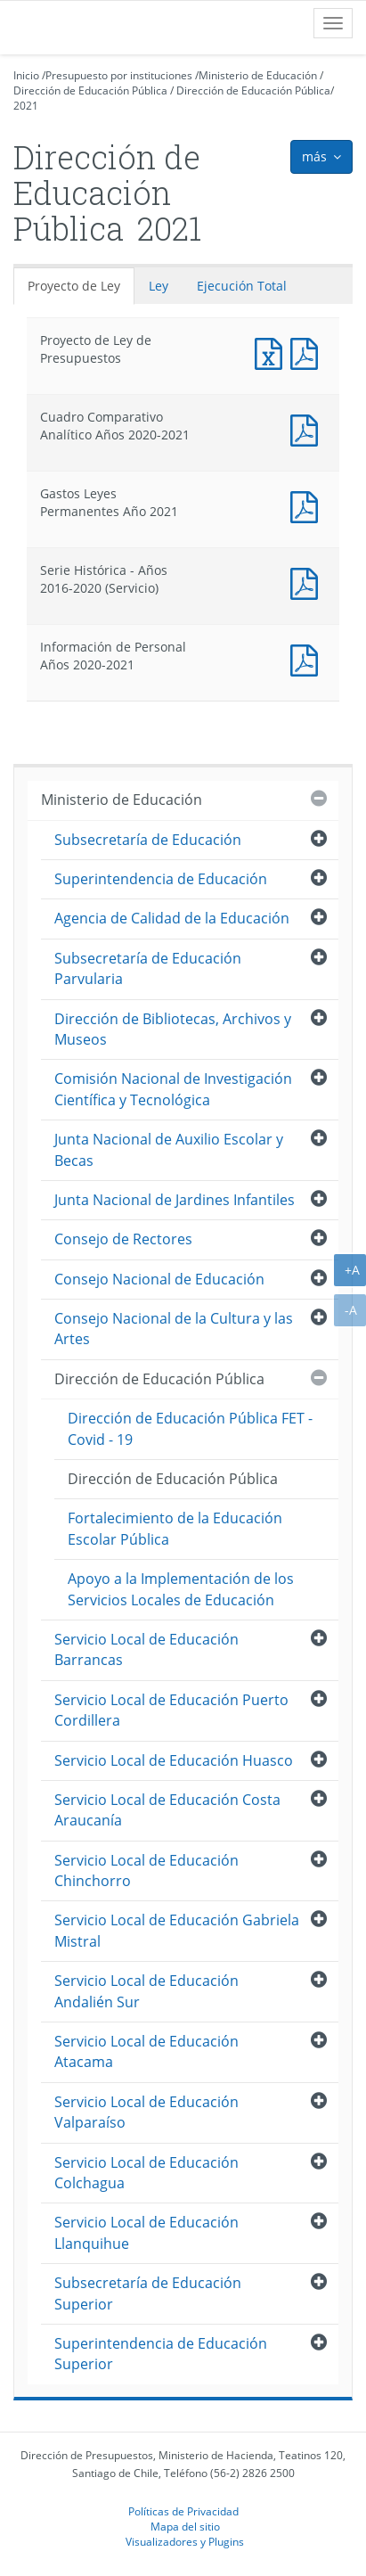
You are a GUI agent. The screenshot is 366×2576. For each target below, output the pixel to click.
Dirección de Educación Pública (90, 90)
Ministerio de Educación (258, 75)
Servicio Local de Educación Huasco (173, 1760)
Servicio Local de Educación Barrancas (146, 1649)
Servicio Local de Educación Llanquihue (146, 2232)
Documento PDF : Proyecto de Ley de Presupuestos (308, 352)
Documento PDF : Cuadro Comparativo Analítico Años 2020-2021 (308, 428)
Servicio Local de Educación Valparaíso (146, 2112)
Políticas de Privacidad (183, 2511)
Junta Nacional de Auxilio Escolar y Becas (168, 1149)
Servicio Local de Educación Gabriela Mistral (176, 1930)
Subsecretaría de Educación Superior (147, 2293)
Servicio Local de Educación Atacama (146, 2051)
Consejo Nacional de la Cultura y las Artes (173, 1329)
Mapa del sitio (185, 2526)
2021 (25, 105)
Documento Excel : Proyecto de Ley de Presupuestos (272, 352)
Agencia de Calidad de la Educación (171, 918)
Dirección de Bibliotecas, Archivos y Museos (172, 1029)
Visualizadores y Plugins (185, 2541)
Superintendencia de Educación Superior (160, 2354)
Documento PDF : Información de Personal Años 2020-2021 (308, 658)
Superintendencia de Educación (160, 879)
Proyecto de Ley (74, 285)
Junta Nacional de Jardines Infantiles (174, 1200)
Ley (158, 285)
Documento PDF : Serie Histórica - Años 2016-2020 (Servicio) (308, 582)
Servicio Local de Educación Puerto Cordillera (171, 1710)
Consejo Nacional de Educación (159, 1279)
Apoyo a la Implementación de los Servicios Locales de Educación (181, 1589)
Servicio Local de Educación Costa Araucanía (167, 1810)
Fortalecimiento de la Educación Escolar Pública (175, 1528)
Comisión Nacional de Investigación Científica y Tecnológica (173, 1089)
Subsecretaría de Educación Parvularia (147, 968)
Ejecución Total (242, 285)
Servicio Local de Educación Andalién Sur (146, 1991)
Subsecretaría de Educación (147, 839)
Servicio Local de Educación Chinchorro (146, 1870)
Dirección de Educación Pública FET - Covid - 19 (190, 1428)
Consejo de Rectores (123, 1239)
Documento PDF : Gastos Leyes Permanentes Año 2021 (308, 505)
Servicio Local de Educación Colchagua (146, 2173)
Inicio (26, 75)
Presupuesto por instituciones (118, 75)
